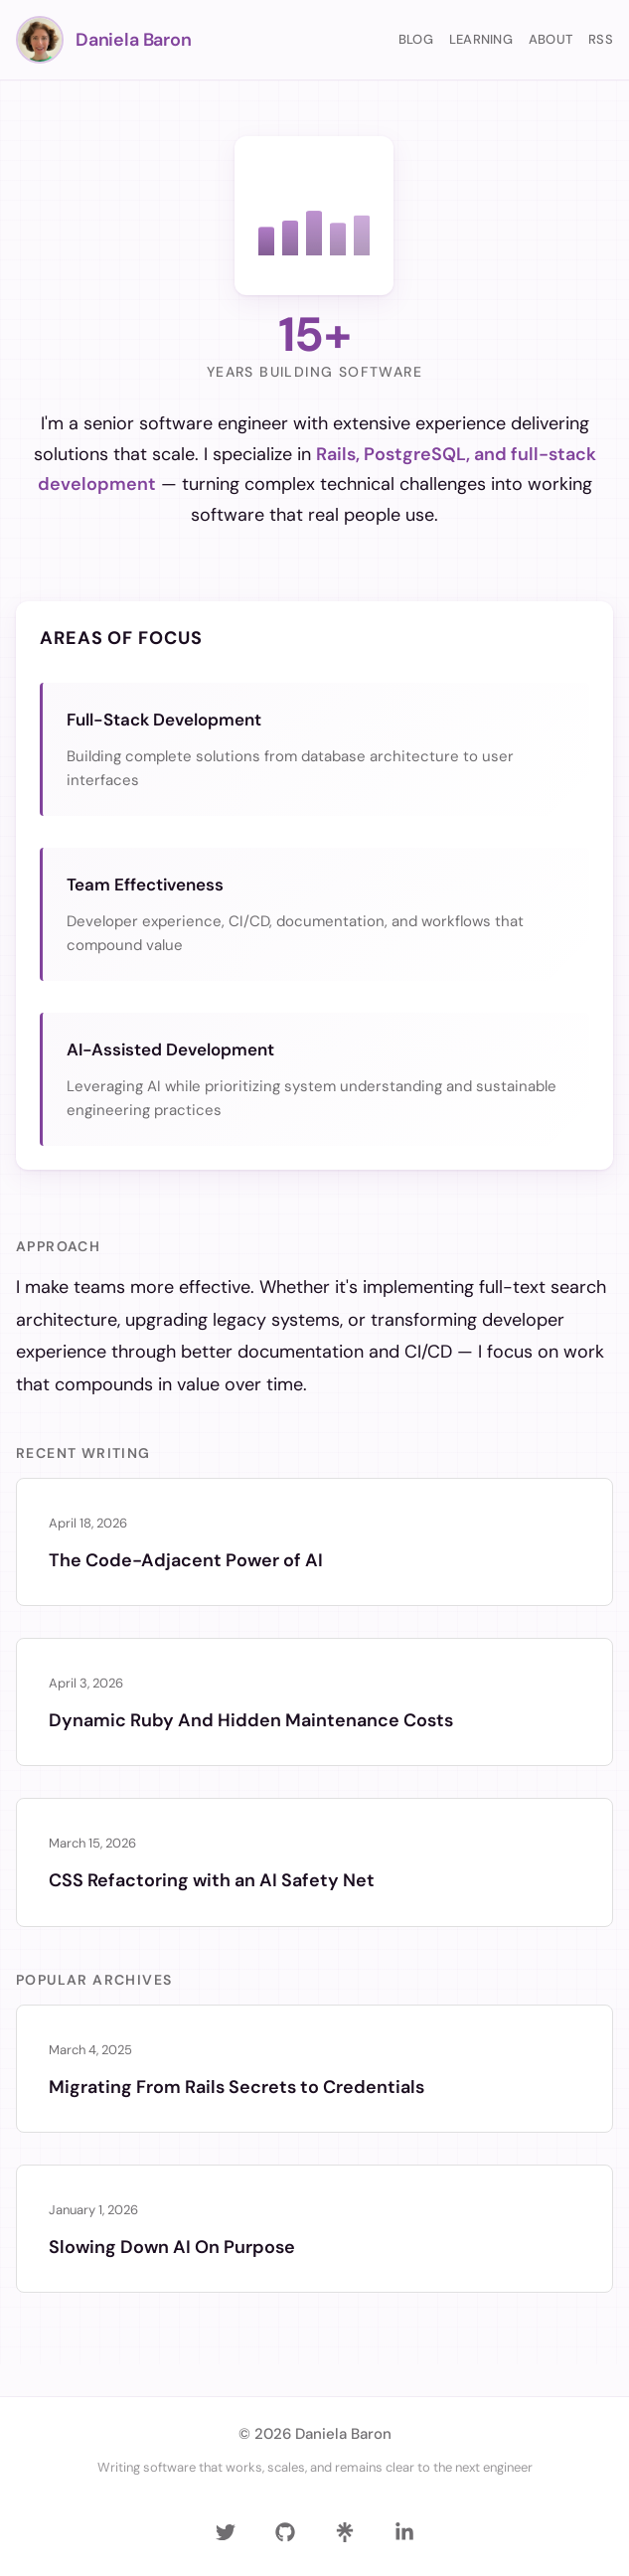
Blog (415, 39)
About (550, 39)
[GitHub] (285, 2532)
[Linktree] (345, 2532)
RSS (600, 39)
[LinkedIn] (404, 2532)
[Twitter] (225, 2532)
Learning (481, 39)
